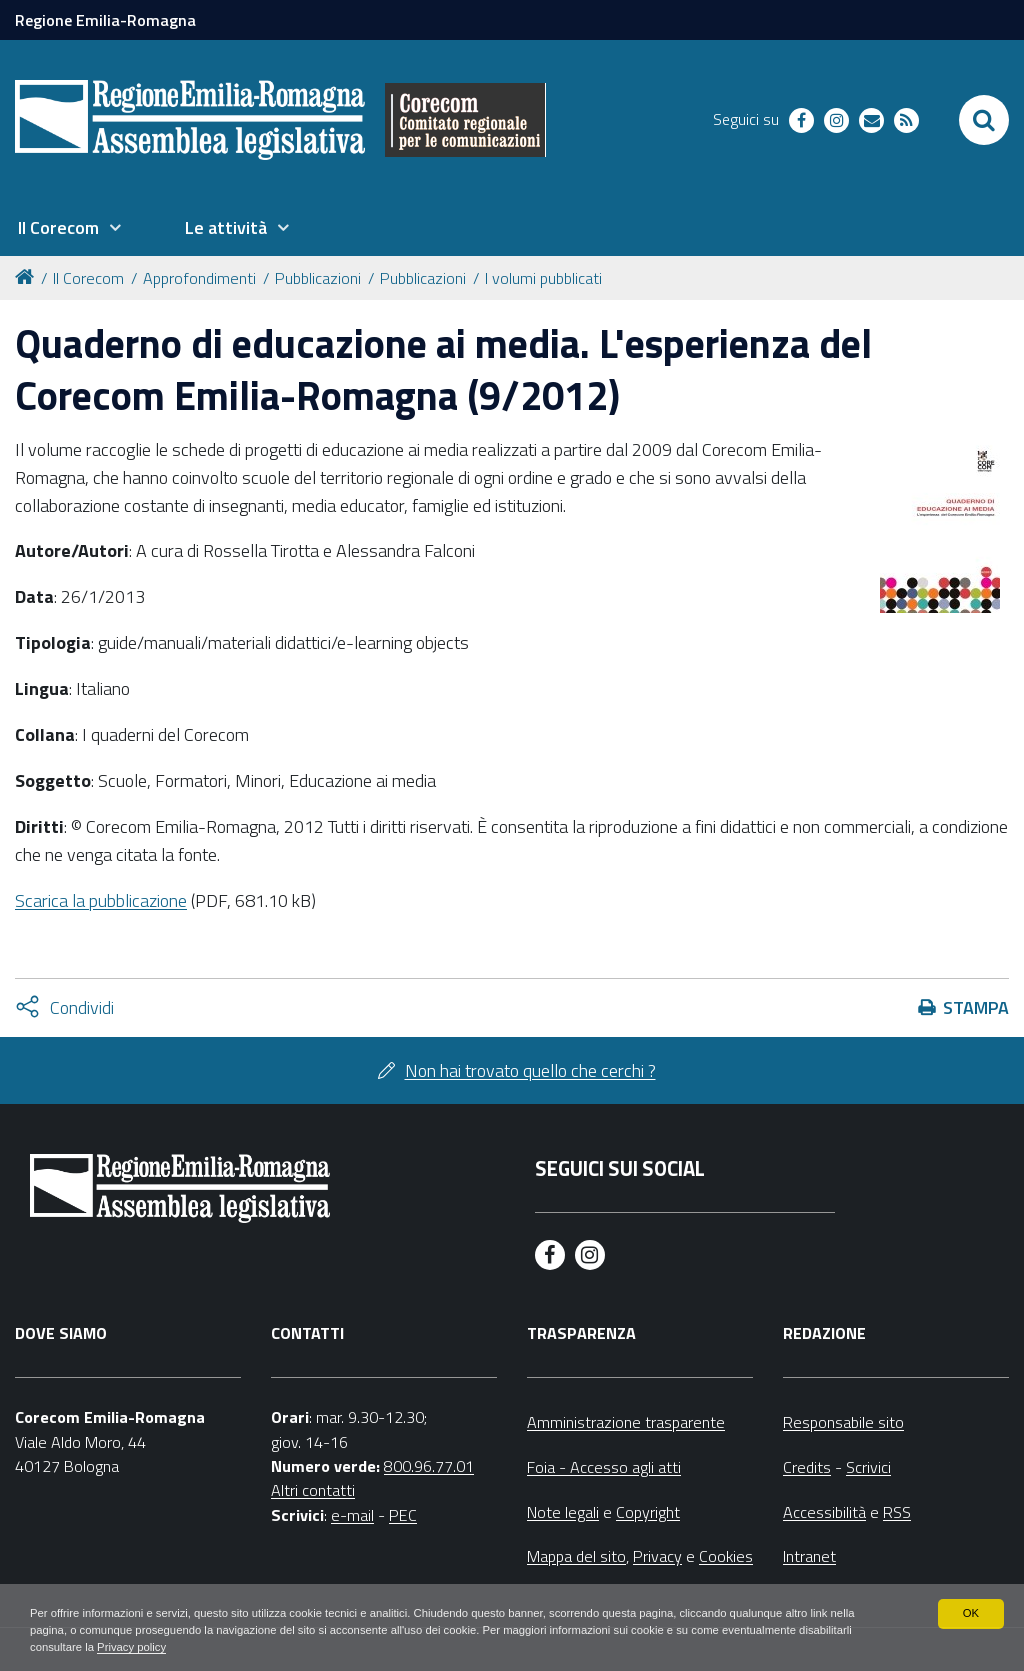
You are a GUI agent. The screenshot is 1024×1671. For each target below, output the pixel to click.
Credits (807, 1467)
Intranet (809, 1556)
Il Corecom (88, 278)
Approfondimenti (199, 278)
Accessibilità (824, 1512)
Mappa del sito (576, 1556)
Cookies (726, 1556)
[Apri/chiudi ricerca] (984, 120)
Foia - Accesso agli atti (604, 1467)
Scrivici (868, 1467)
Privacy (657, 1556)
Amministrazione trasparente (626, 1422)
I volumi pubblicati (543, 278)
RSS (897, 1512)
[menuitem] (69, 228)
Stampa (976, 1007)
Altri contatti (313, 1490)
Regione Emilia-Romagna (105, 20)
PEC (403, 1515)
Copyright (648, 1512)
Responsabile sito (843, 1422)
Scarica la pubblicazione (101, 900)
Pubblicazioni (318, 278)
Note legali (563, 1512)
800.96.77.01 (429, 1466)
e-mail (352, 1515)
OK (970, 1611)
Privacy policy (197, 1647)
